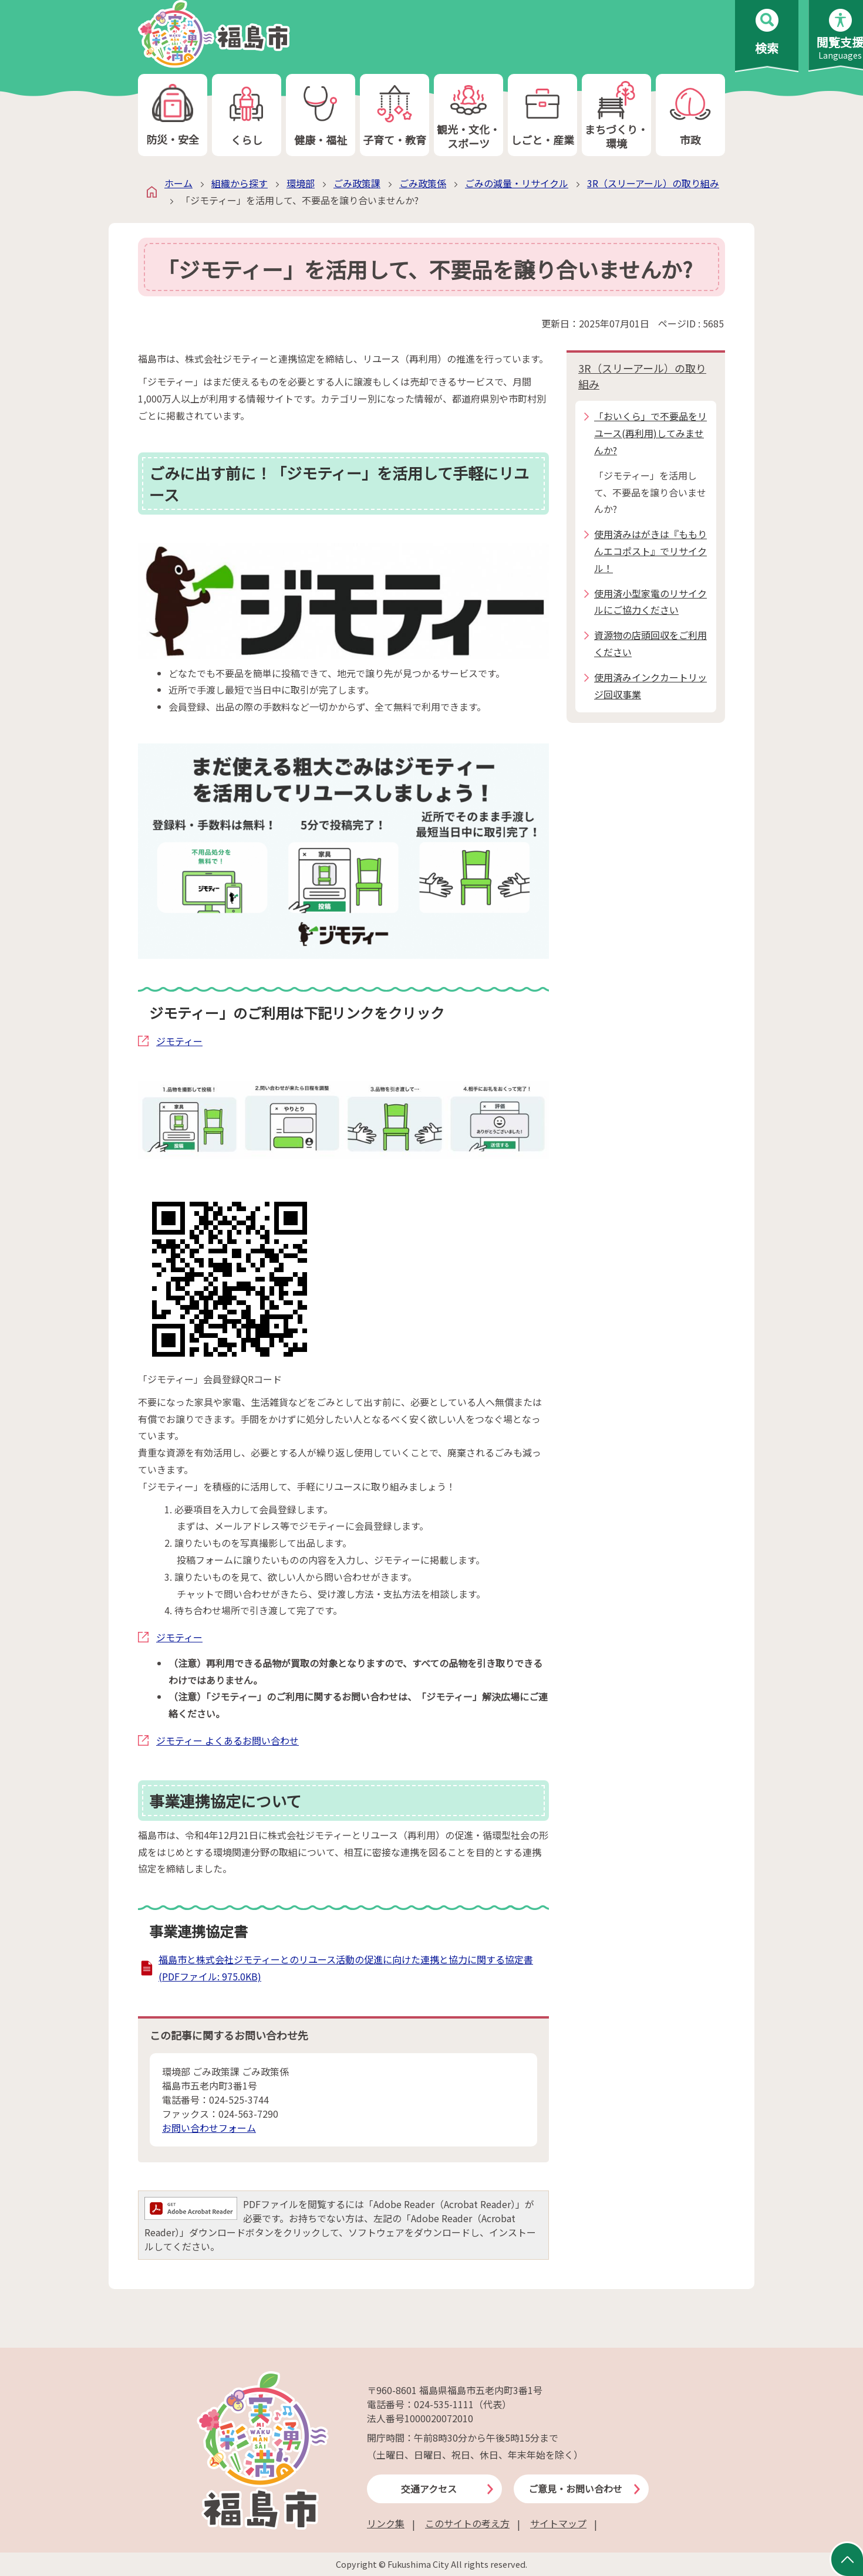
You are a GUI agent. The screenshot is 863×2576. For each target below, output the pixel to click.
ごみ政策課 (356, 183)
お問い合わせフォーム (209, 2128)
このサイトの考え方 (467, 2523)
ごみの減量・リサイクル (516, 183)
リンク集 (385, 2523)
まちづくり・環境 (616, 115)
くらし (246, 115)
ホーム (178, 183)
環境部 (300, 183)
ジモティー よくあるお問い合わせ (227, 1740)
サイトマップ (558, 2523)
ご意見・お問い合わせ (575, 2489)
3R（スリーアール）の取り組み (653, 183)
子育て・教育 (394, 115)
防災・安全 (172, 115)
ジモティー (179, 1041)
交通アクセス (429, 2489)
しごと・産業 (542, 115)
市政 (690, 115)
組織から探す (239, 183)
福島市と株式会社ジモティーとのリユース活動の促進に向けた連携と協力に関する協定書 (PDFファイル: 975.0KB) (346, 1967)
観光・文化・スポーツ (468, 115)
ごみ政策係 (422, 183)
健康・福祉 (320, 115)
